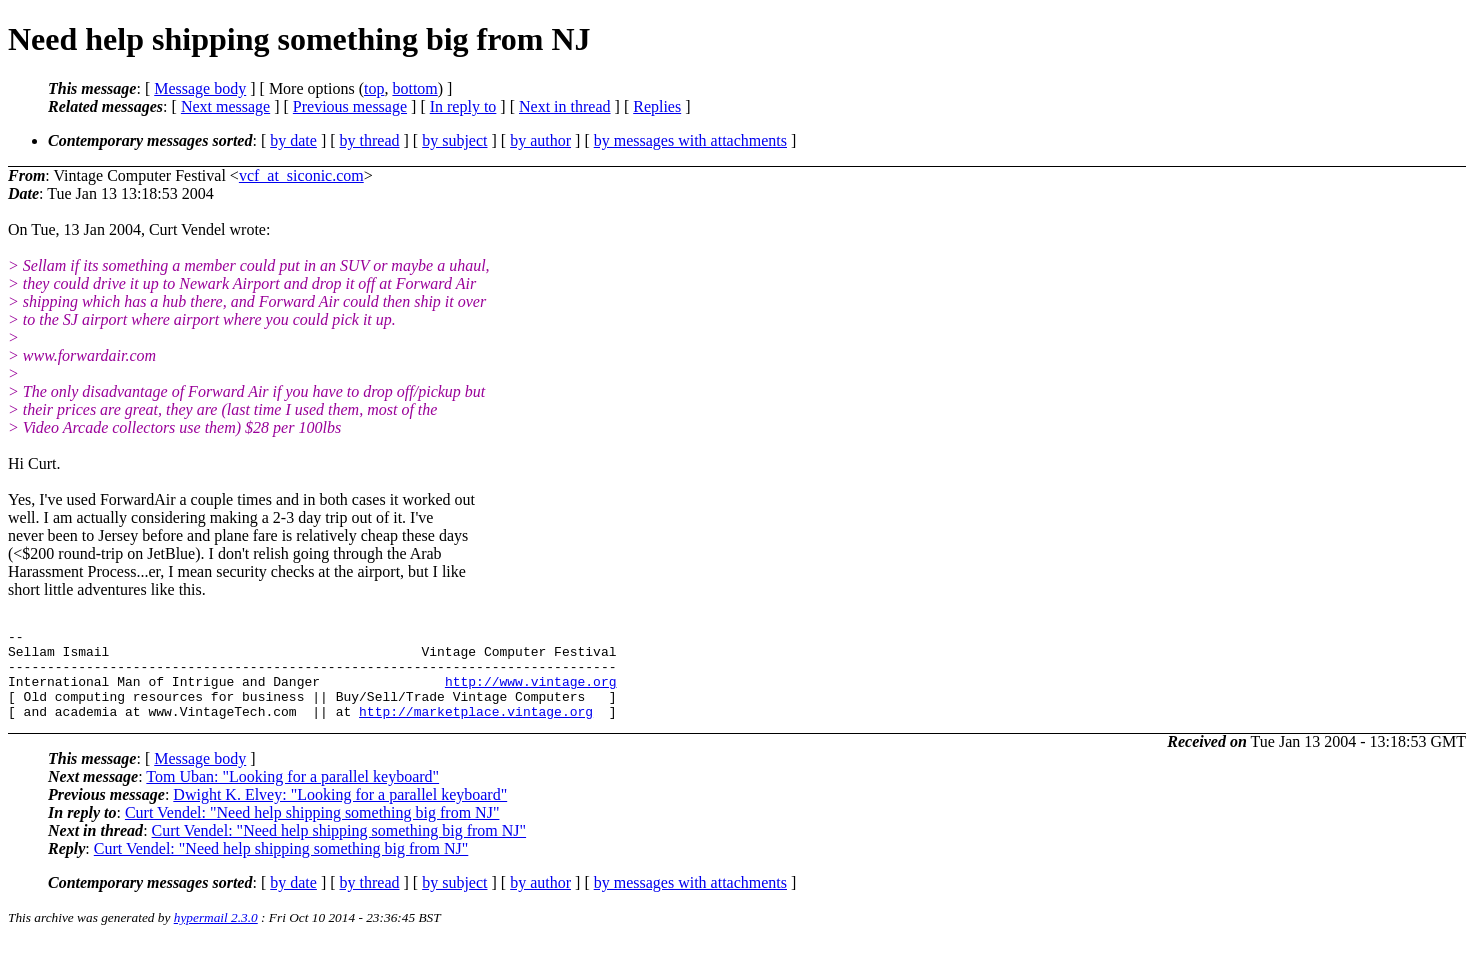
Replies (657, 106)
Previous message (350, 106)
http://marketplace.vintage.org (476, 729)
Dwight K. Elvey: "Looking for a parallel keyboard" (340, 812)
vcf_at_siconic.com (301, 175)
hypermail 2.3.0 (216, 935)
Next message (225, 106)
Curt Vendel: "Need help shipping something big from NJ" (312, 830)
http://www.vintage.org (531, 693)
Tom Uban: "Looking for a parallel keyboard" (292, 794)
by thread (370, 140)
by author (540, 140)
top (374, 88)
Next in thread (565, 106)
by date (293, 140)
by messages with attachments (690, 140)
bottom (414, 88)
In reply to (463, 106)
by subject (454, 140)
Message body (200, 88)
